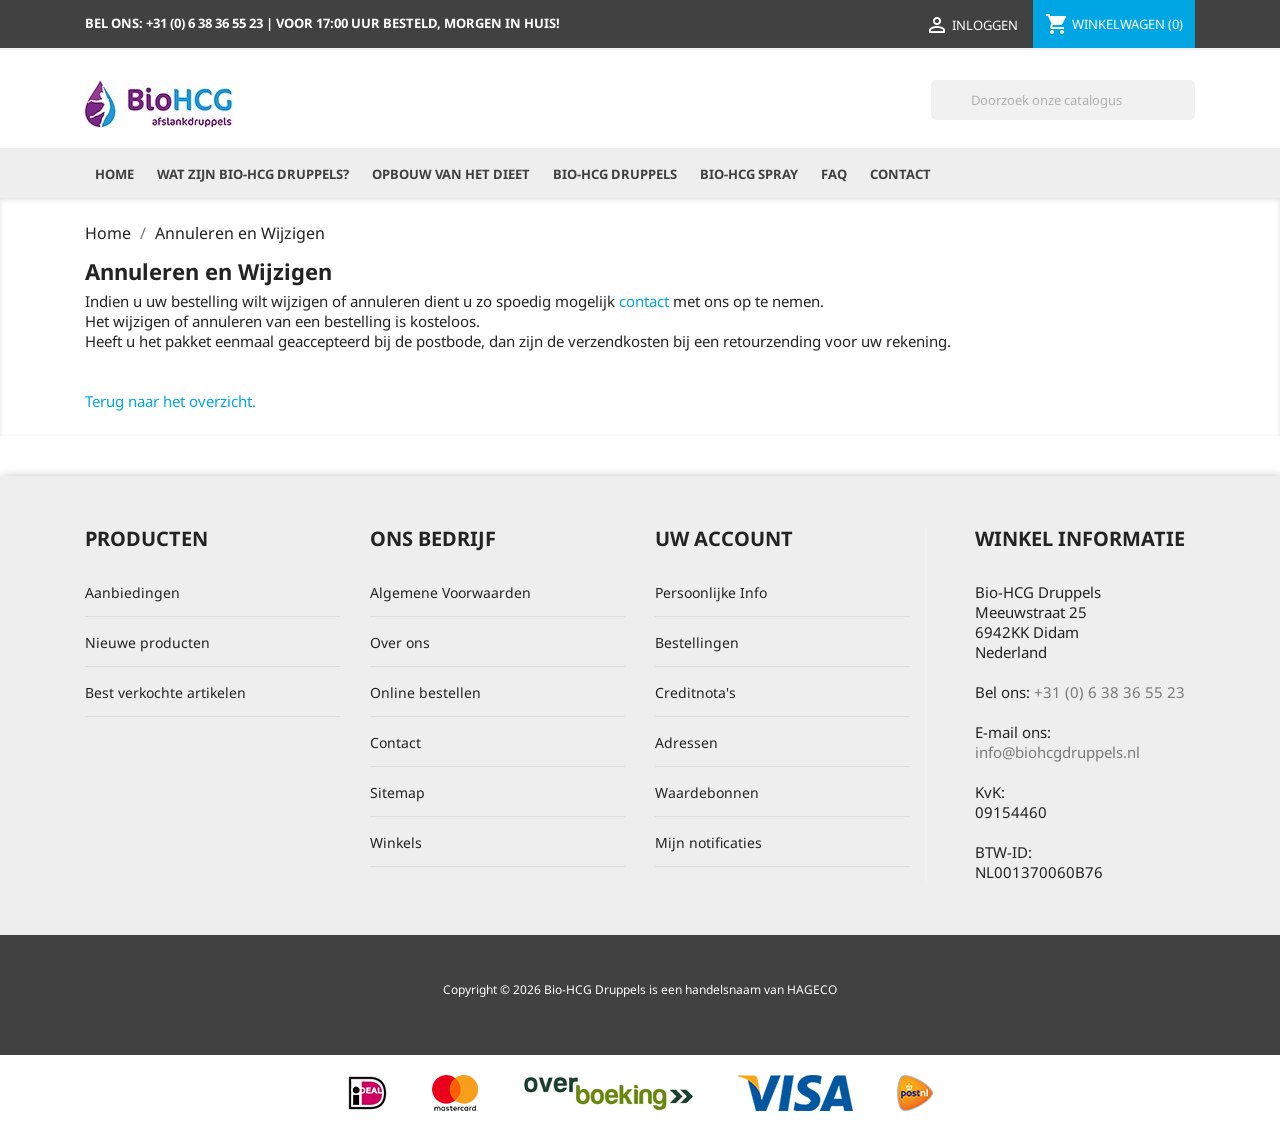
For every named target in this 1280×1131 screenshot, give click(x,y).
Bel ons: (175, 23)
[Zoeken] (1063, 100)
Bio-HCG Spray (749, 174)
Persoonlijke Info (711, 592)
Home (114, 174)
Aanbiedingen (132, 592)
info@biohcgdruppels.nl (1057, 752)
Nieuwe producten (147, 642)
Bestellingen (697, 642)
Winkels (396, 842)
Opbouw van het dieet (451, 174)
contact (644, 301)
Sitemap (397, 792)
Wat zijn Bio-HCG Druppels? (253, 174)
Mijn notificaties (708, 842)
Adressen (686, 742)
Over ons (400, 642)
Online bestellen (425, 692)
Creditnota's (695, 692)
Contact (900, 174)
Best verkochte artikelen (165, 692)
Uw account (724, 538)
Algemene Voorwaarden (450, 592)
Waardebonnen (707, 792)
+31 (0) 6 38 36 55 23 (1109, 692)
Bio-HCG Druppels (615, 174)
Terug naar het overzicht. (170, 401)
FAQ (834, 174)
